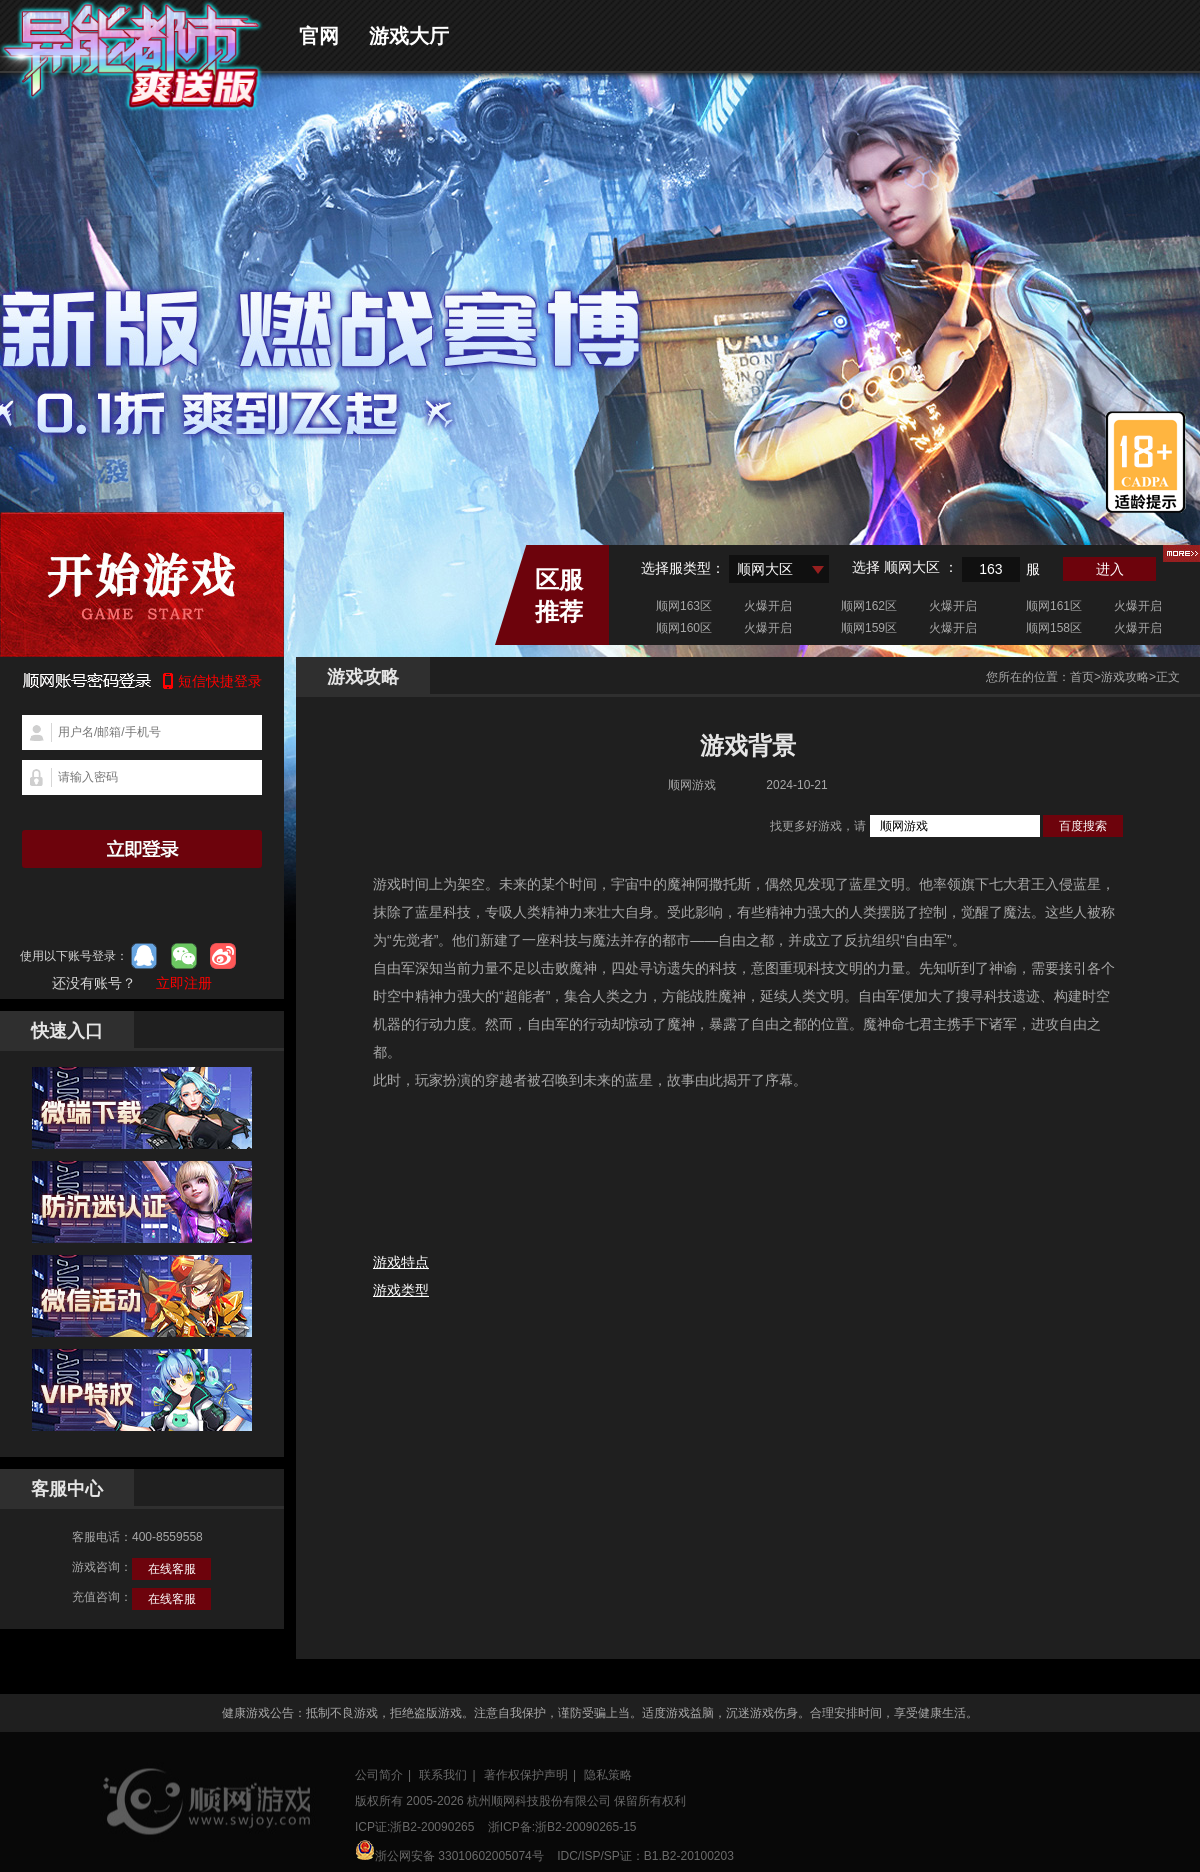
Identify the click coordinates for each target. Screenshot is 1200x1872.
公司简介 (379, 1775)
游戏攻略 (1125, 677)
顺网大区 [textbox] (765, 569)
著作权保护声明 (526, 1775)
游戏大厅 (409, 36)
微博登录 (223, 956)
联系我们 (443, 1775)
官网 (319, 36)
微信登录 (184, 956)
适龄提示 (1145, 462)
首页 (1082, 677)
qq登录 (144, 956)
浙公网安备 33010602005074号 (449, 1851)
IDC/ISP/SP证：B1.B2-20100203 (645, 1856)
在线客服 (172, 1569)
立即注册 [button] (184, 983)
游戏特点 (401, 1262)
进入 (1110, 569)
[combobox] (779, 569)
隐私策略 (608, 1775)
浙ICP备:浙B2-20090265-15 (562, 1827)
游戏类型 (401, 1290)
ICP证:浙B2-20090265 (414, 1827)
